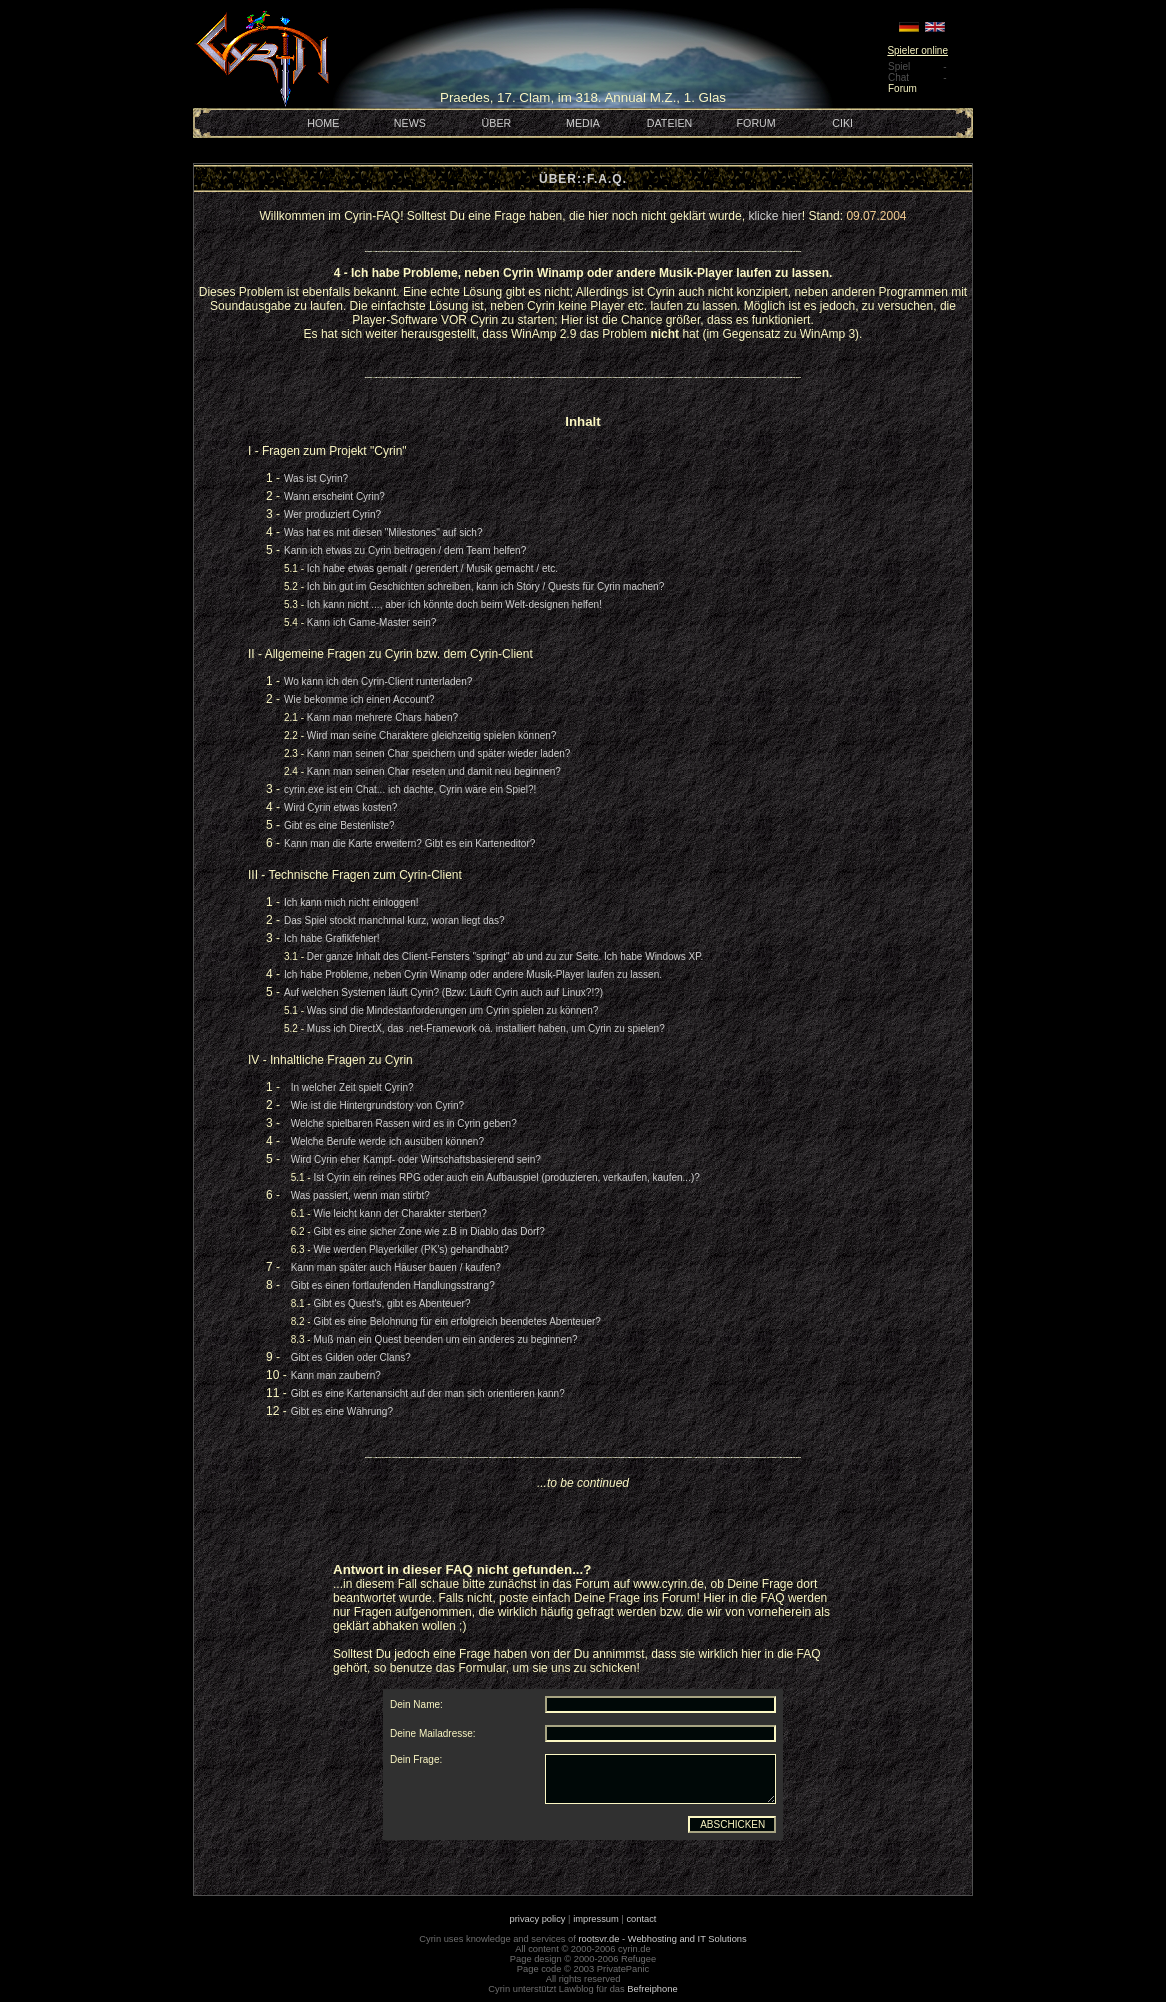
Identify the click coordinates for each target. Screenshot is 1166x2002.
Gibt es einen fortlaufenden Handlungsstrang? (393, 1285)
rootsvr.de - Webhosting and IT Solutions (663, 1939)
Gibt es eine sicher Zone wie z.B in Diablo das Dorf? (428, 1231)
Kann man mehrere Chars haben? (382, 717)
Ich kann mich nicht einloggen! (351, 902)
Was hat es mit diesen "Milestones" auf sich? (383, 532)
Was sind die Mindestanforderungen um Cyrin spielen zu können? (452, 1010)
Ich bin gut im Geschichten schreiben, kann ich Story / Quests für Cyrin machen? (485, 586)
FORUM (756, 123)
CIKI (842, 123)
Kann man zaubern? (336, 1375)
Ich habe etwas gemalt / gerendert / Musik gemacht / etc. (432, 568)
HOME (323, 123)
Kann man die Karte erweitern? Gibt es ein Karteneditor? (409, 843)
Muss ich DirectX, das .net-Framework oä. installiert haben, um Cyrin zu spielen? (486, 1028)
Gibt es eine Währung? (342, 1411)
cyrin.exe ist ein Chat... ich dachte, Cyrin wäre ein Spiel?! (410, 789)
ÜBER (497, 123)
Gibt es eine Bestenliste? (339, 825)
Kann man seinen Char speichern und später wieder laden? (439, 753)
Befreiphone (652, 1989)
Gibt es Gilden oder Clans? (351, 1357)
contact (641, 1919)
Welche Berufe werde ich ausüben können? (387, 1141)
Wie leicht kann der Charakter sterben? (399, 1213)
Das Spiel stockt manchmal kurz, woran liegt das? (394, 920)
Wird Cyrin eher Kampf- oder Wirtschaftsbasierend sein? (416, 1159)
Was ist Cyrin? (316, 478)
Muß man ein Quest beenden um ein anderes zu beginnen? (445, 1339)
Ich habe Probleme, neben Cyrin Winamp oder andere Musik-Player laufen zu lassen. (473, 974)
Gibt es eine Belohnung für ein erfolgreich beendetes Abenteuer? (456, 1321)
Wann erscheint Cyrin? (334, 496)
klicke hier (774, 216)
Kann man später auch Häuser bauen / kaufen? (396, 1267)
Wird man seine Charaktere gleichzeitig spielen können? (432, 735)
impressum (596, 1919)
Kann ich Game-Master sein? (372, 622)
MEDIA (583, 123)
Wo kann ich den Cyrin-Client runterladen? (378, 681)
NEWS (410, 123)
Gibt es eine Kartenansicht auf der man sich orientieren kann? (428, 1393)
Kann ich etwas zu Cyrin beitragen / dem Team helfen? (405, 550)
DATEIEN (669, 123)
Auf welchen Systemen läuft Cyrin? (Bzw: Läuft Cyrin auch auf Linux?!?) (443, 992)
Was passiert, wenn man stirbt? (360, 1195)
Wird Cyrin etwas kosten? (340, 807)
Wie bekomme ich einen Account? (359, 699)
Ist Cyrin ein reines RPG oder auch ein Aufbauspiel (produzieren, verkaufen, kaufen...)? (506, 1177)
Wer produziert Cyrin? (332, 514)
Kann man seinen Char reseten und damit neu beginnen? (434, 771)
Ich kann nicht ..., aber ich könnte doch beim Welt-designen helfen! (454, 604)
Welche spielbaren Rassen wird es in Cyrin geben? (404, 1123)
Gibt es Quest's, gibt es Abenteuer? (391, 1303)
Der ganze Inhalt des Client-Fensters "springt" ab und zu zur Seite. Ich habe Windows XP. (505, 956)
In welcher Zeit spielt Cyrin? (352, 1087)
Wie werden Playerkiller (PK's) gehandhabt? (410, 1249)
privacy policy (538, 1919)
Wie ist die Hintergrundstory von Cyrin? (377, 1105)
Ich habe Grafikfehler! (332, 938)
